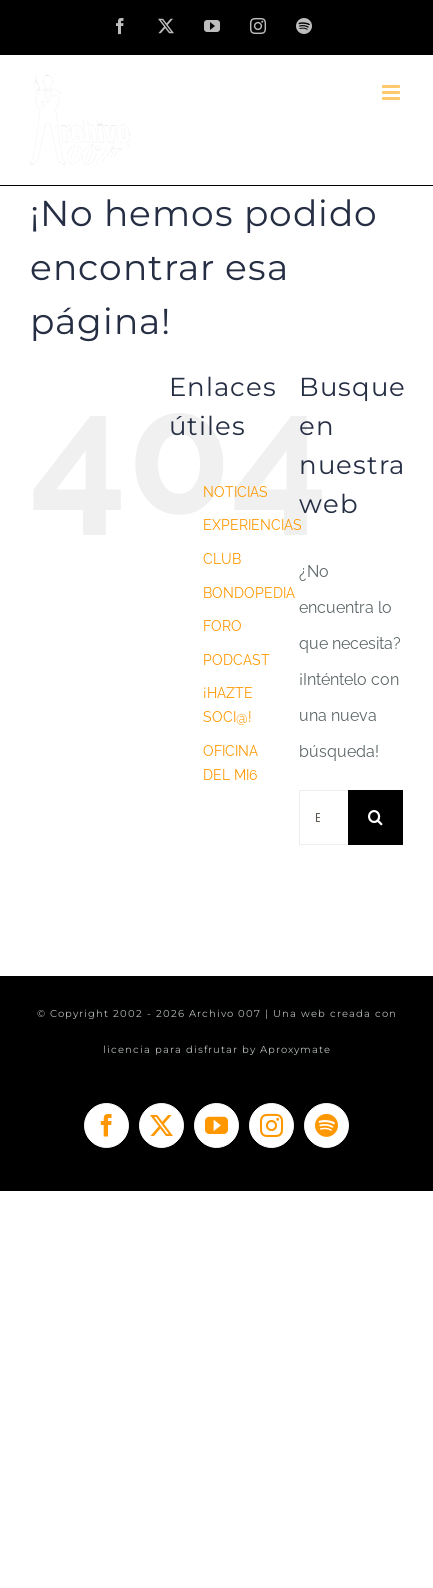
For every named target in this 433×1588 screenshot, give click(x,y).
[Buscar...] (323, 817)
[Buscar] (375, 817)
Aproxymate (295, 1049)
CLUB (222, 559)
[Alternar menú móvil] (392, 92)
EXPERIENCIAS (252, 525)
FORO (222, 626)
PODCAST (236, 660)
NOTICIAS (235, 492)
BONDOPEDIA (249, 593)
